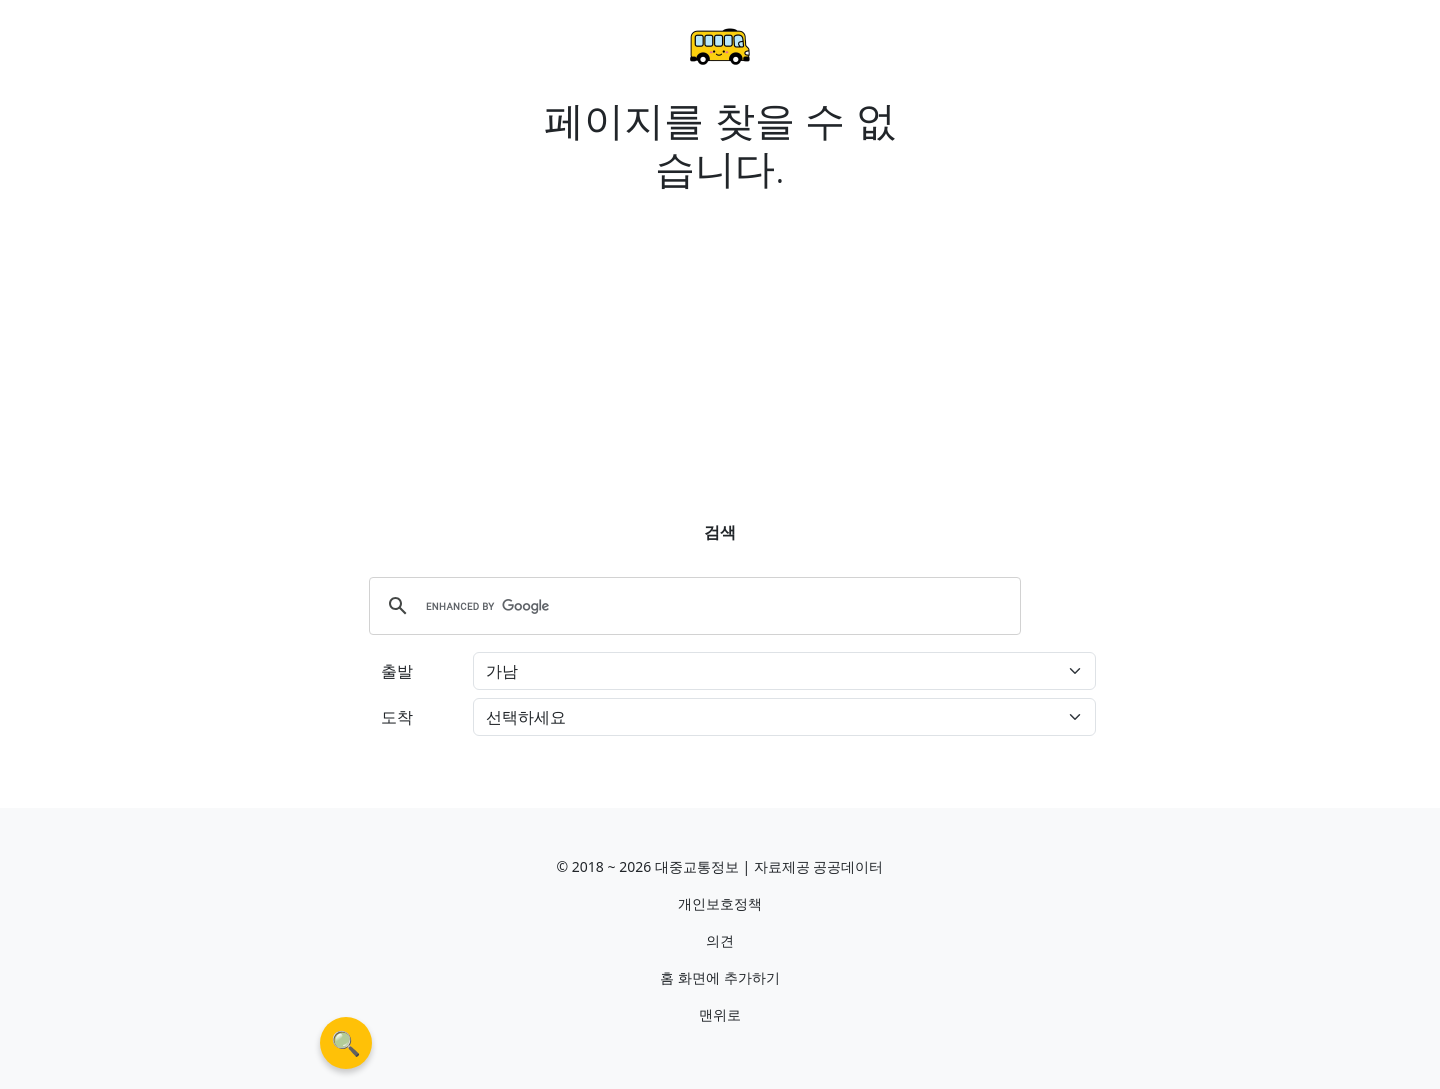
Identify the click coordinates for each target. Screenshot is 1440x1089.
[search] (692, 606)
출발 (397, 671)
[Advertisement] (720, 340)
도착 (397, 717)
